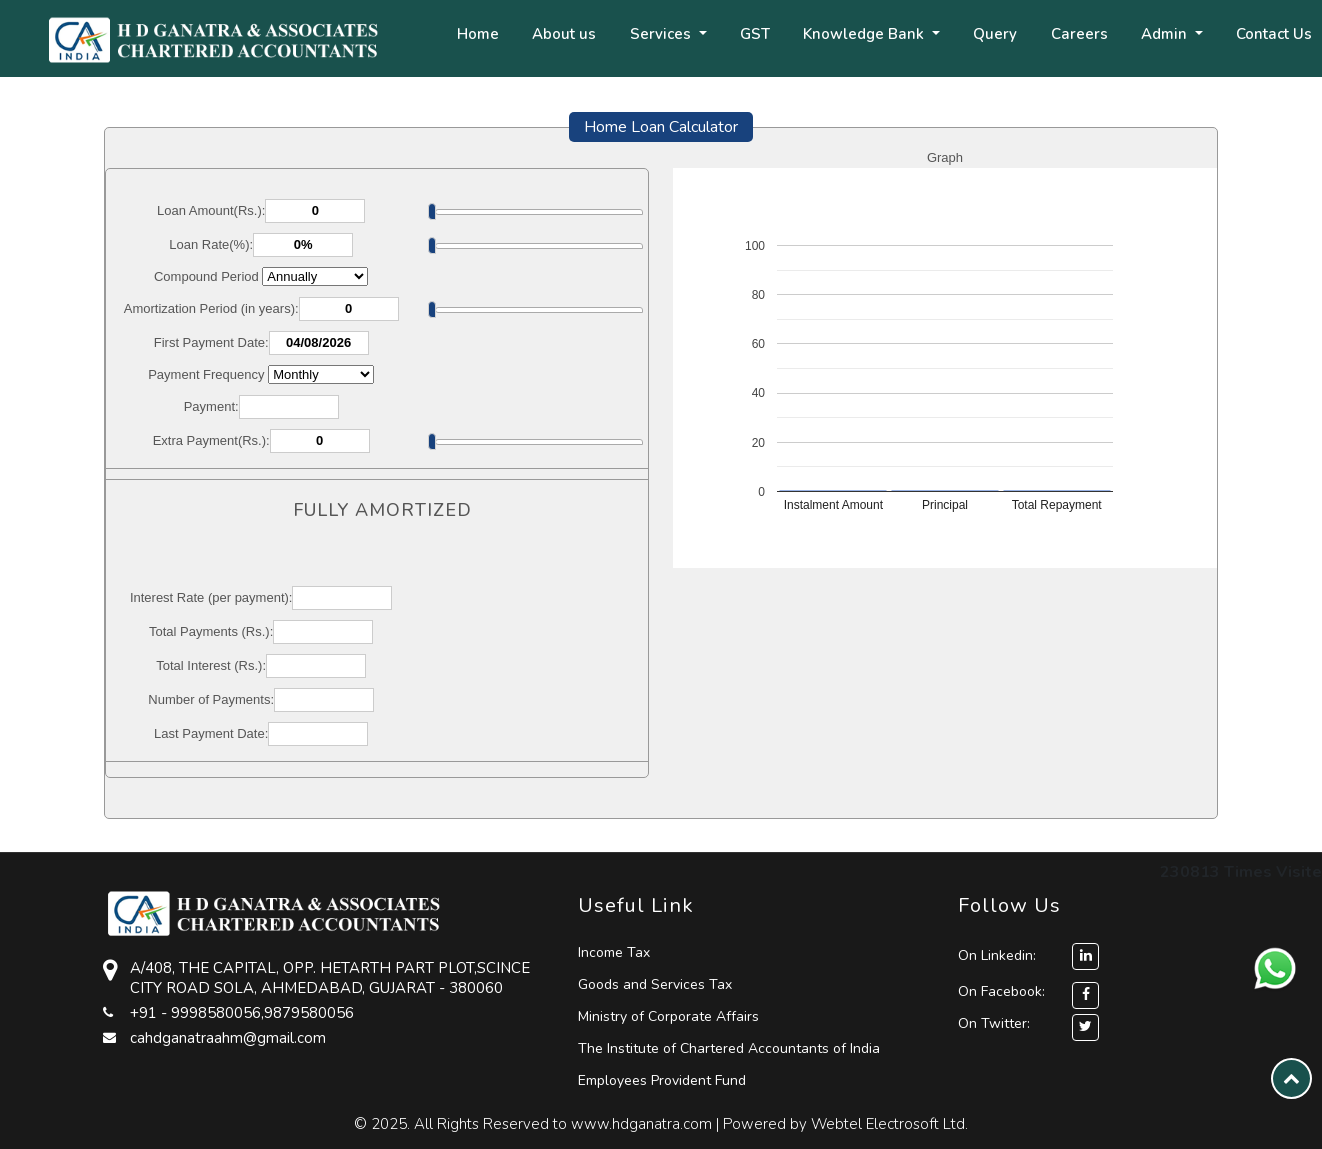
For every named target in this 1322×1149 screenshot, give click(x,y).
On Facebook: (1001, 991)
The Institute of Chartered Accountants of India (729, 1048)
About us (564, 34)
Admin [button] (1166, 34)
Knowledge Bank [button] (865, 34)
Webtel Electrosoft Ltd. (889, 1124)
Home (478, 34)
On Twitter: (994, 1023)
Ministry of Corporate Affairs (668, 1016)
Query (995, 34)
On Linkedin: (1028, 955)
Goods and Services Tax (655, 984)
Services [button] (662, 34)
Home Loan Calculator (661, 127)
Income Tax (614, 952)
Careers (1079, 34)
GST (755, 34)
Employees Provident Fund (662, 1080)
